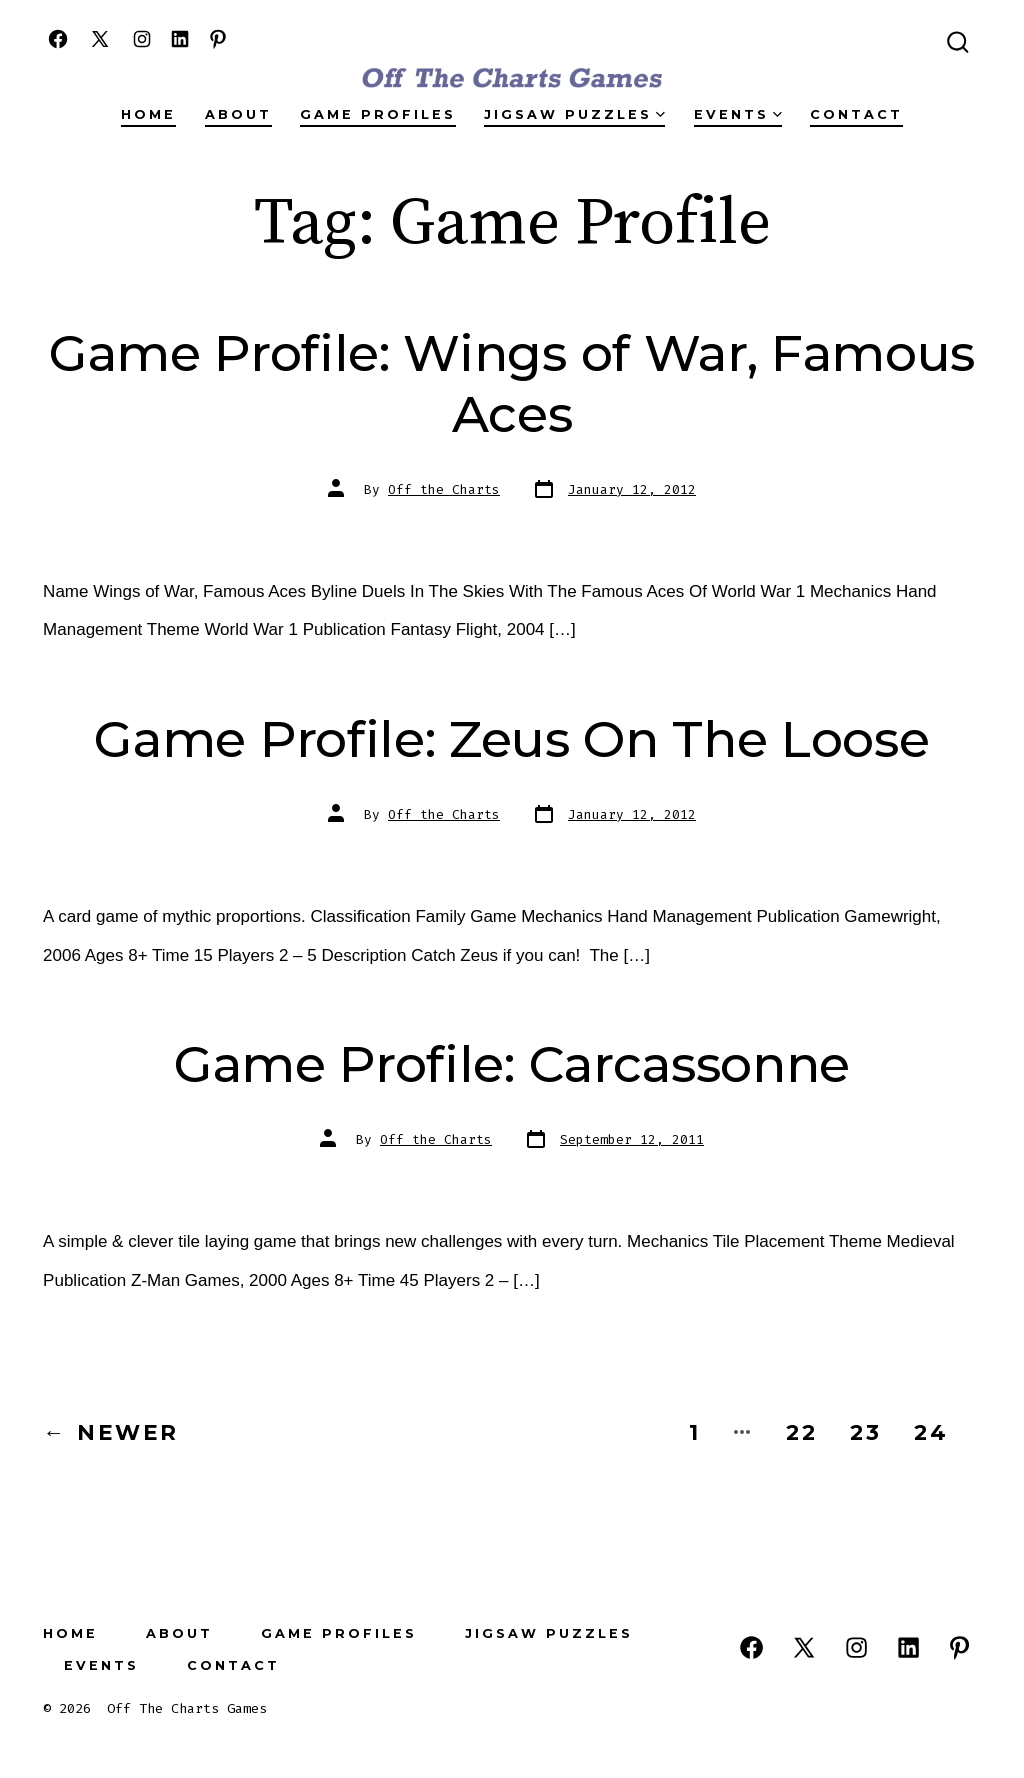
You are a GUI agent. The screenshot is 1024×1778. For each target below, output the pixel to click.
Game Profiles (378, 114)
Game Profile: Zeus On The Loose (511, 739)
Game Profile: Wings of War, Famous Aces (512, 383)
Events (738, 114)
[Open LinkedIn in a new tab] (180, 39)
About (238, 114)
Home (148, 114)
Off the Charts (444, 489)
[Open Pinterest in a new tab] (218, 39)
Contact (856, 114)
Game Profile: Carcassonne (512, 1064)
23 (866, 1432)
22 (802, 1432)
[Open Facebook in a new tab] (58, 39)
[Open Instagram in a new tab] (142, 39)
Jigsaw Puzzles (574, 114)
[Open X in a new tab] (100, 39)
